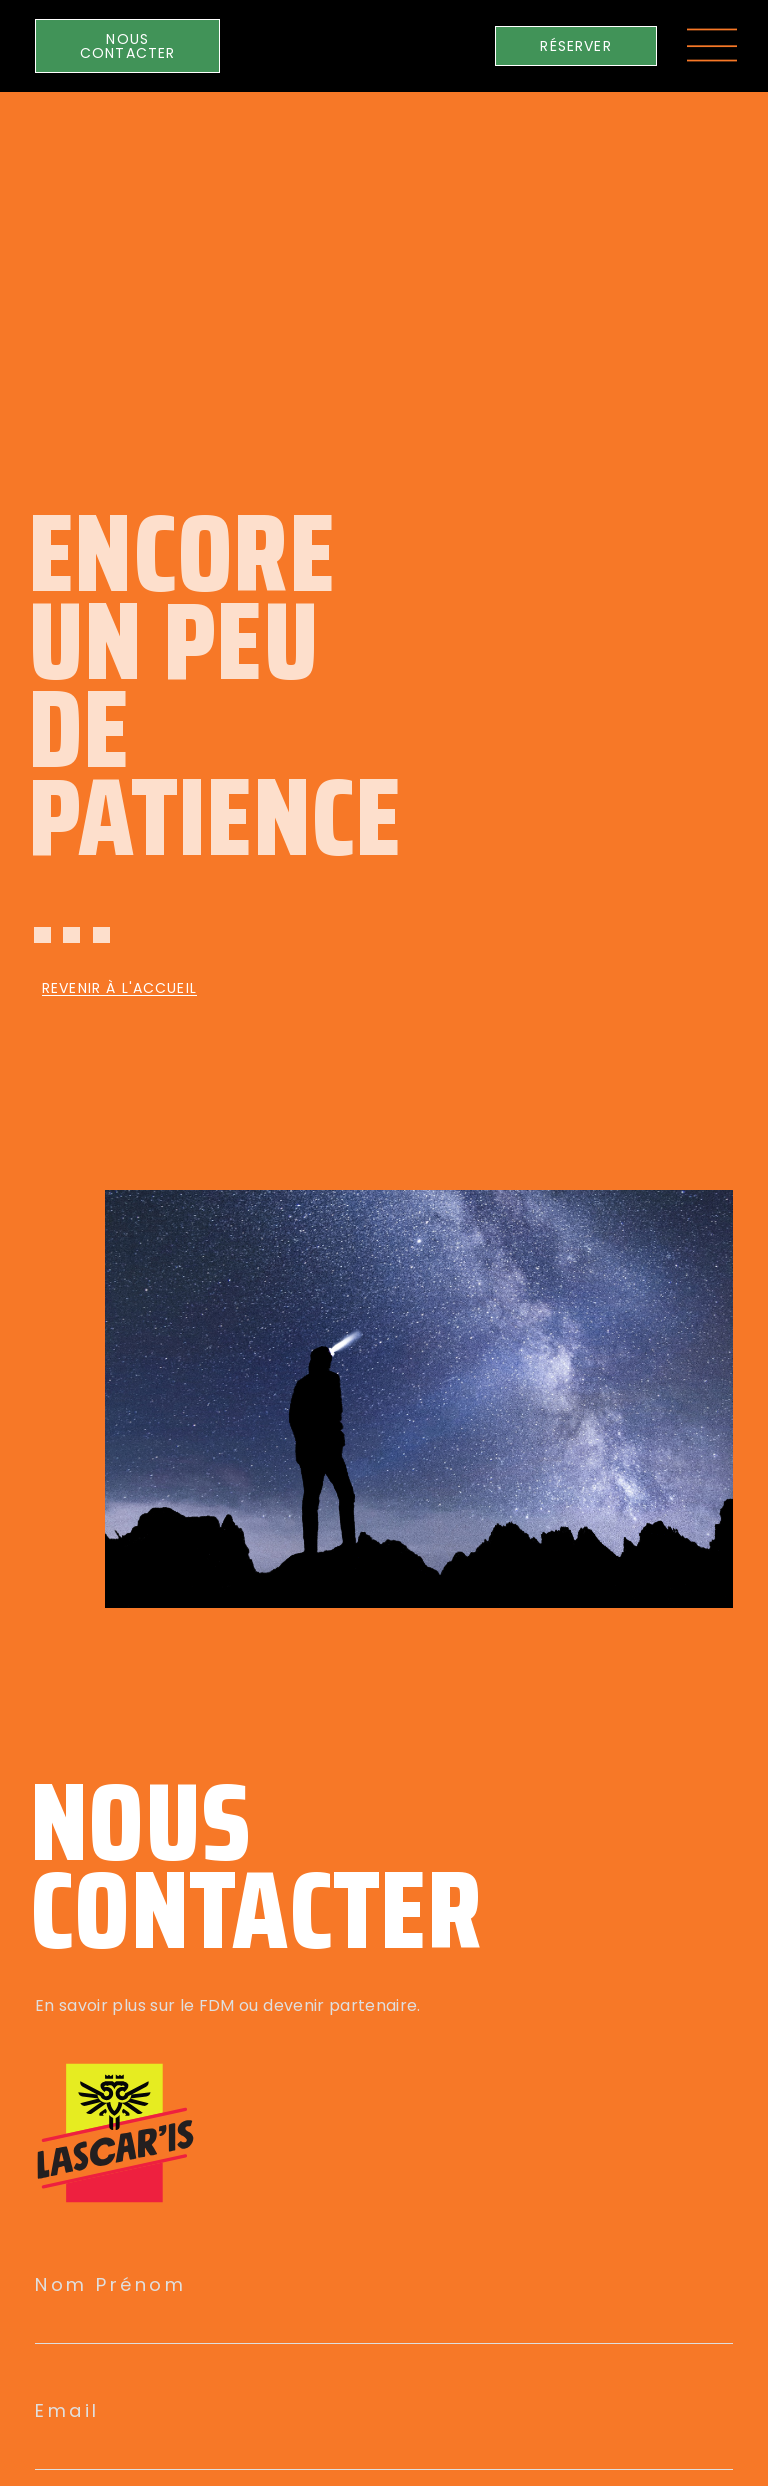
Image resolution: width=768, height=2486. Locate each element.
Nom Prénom (110, 2285)
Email (67, 2411)
